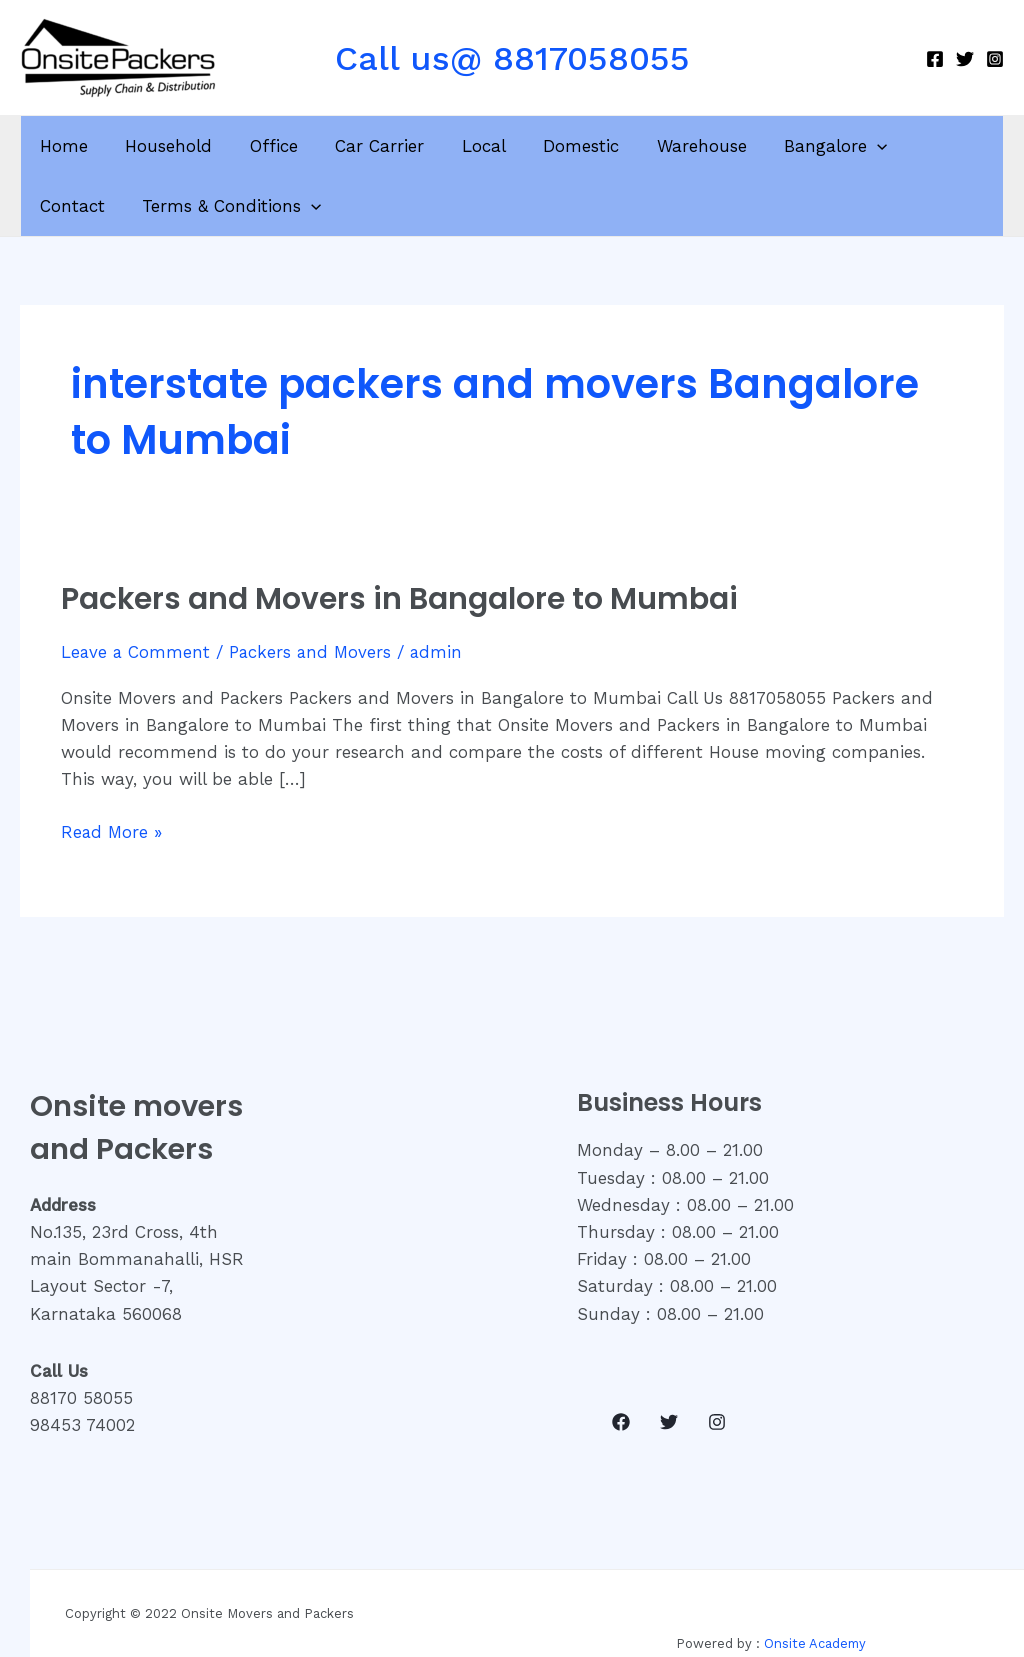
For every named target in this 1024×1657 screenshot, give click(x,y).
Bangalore (809, 146)
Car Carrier (367, 146)
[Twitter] (965, 59)
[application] (851, 146)
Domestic (562, 146)
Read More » (112, 830)
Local (468, 146)
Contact (927, 146)
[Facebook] (935, 59)
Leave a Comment (136, 652)
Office (265, 146)
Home (62, 146)
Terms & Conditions (127, 206)
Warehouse (679, 146)
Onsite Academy (815, 1643)
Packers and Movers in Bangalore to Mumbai (400, 599)
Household (163, 146)
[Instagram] (995, 59)
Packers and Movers (313, 652)
